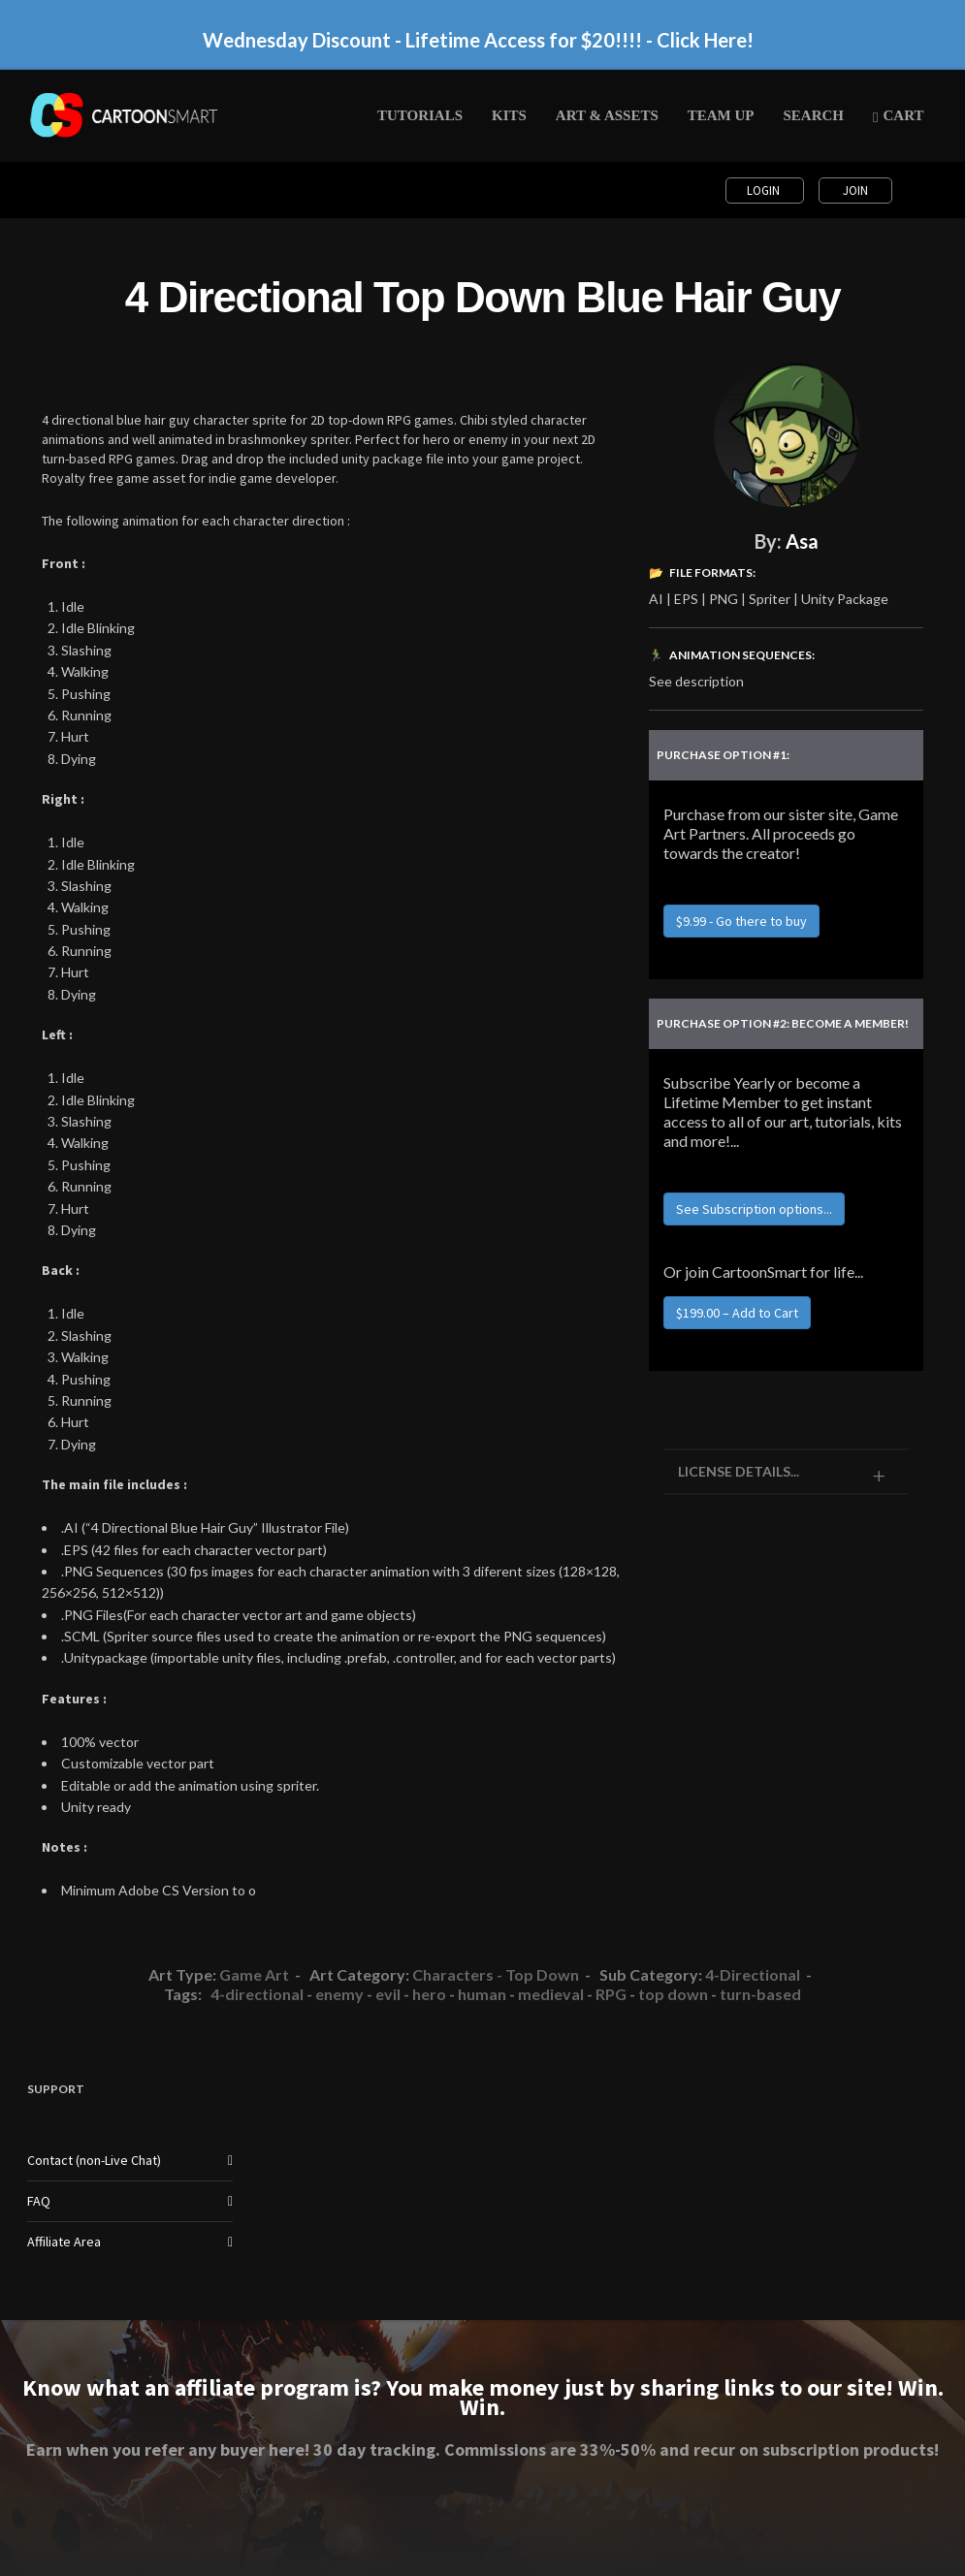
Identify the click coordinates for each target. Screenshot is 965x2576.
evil (388, 1994)
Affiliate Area (64, 2241)
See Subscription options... (754, 1209)
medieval (551, 1994)
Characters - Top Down (495, 1974)
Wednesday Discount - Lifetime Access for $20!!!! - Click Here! (478, 39)
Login (764, 190)
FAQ (38, 2201)
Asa (802, 541)
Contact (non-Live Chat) (94, 2160)
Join (855, 190)
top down (673, 1994)
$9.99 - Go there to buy (741, 921)
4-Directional (752, 1974)
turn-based (760, 1994)
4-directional (257, 1994)
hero (429, 1994)
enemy (339, 1994)
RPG (611, 1994)
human (482, 1994)
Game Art (254, 1974)
